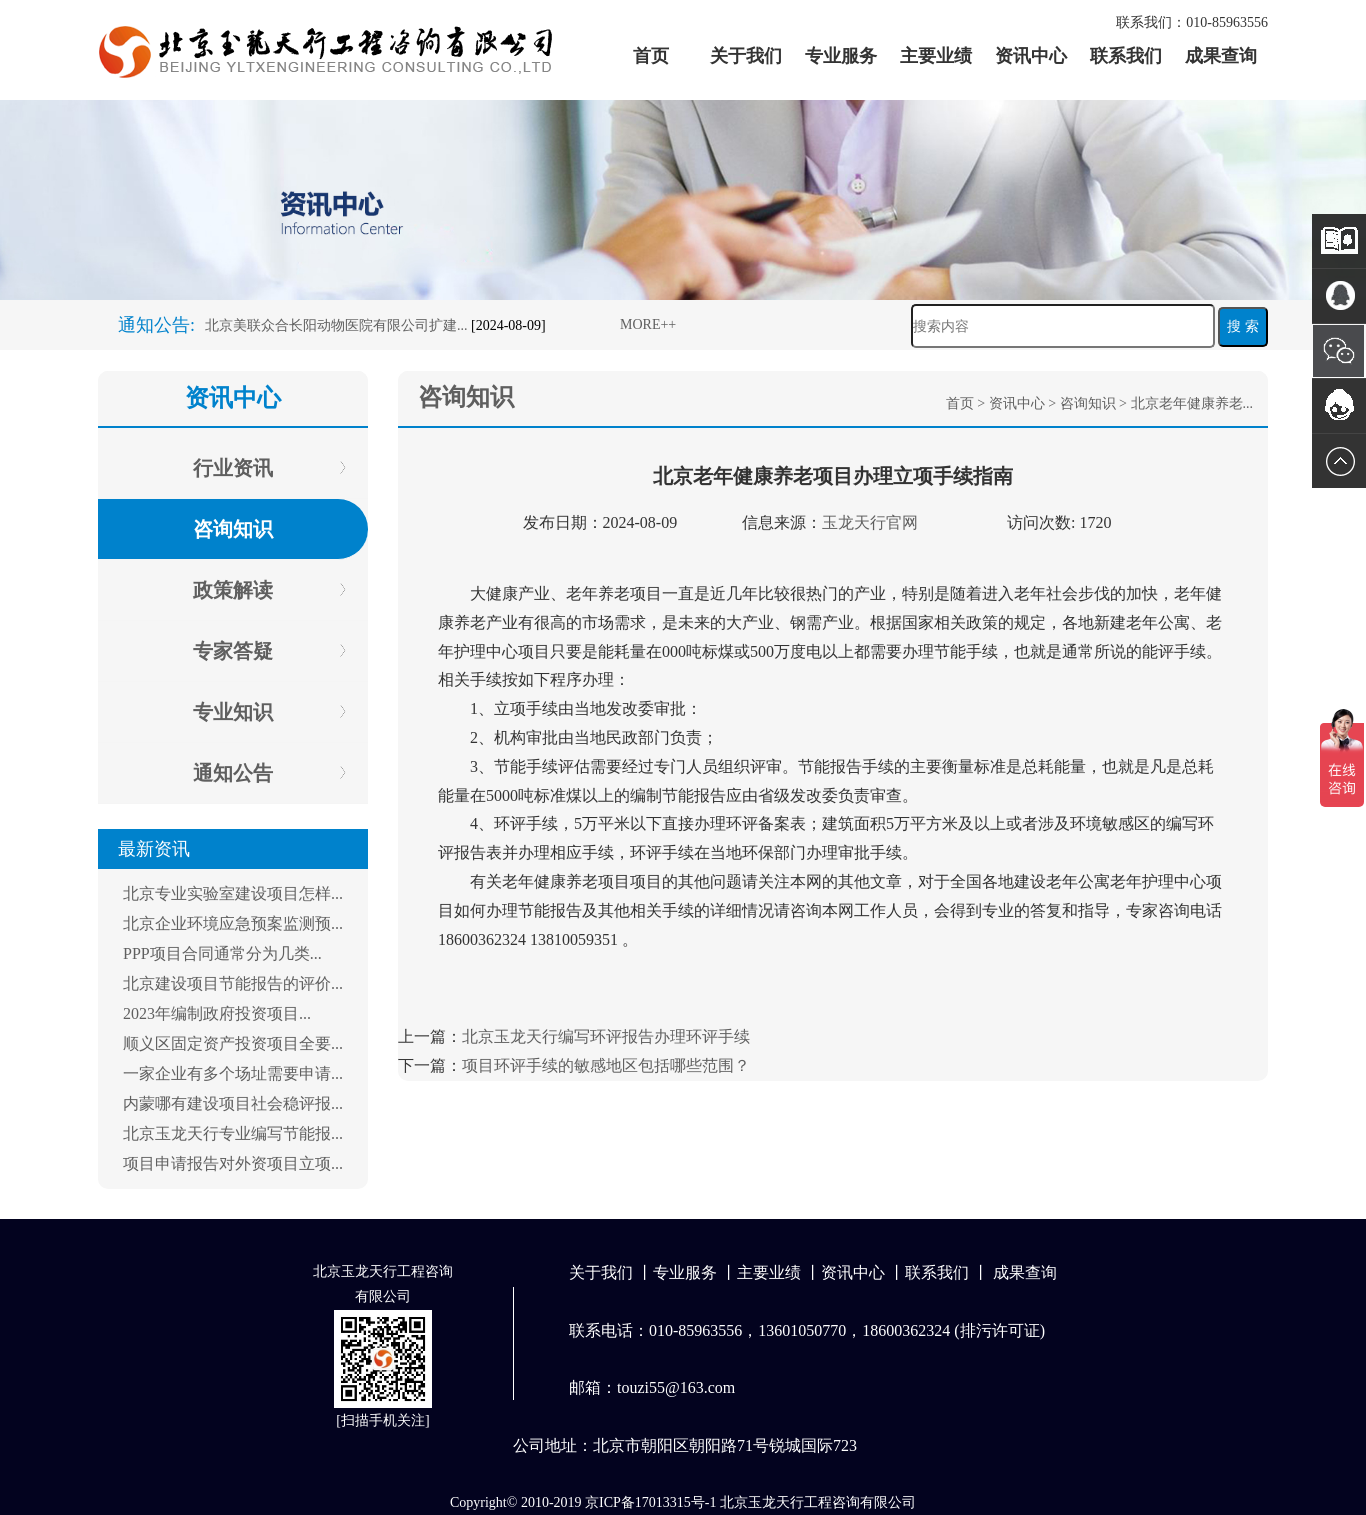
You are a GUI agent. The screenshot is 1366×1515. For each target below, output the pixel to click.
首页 (651, 56)
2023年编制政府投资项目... (217, 1013)
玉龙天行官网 (870, 522)
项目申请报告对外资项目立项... (233, 1163)
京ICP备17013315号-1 (650, 1502)
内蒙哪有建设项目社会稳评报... (233, 1103)
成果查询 (1221, 56)
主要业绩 (936, 56)
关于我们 (746, 56)
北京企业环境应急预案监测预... (233, 923)
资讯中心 (1031, 56)
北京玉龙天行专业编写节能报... (233, 1133)
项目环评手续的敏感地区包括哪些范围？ (606, 1065)
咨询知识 (1088, 403)
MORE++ (648, 324)
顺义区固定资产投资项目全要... (233, 1043)
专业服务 (841, 56)
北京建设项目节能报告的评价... (233, 983)
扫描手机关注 (383, 1420)
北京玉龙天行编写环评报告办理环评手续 (606, 1036)
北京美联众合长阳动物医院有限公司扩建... (336, 325)
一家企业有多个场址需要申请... (233, 1073)
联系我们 (1126, 56)
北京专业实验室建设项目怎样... (233, 893)
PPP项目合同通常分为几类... (222, 953)
